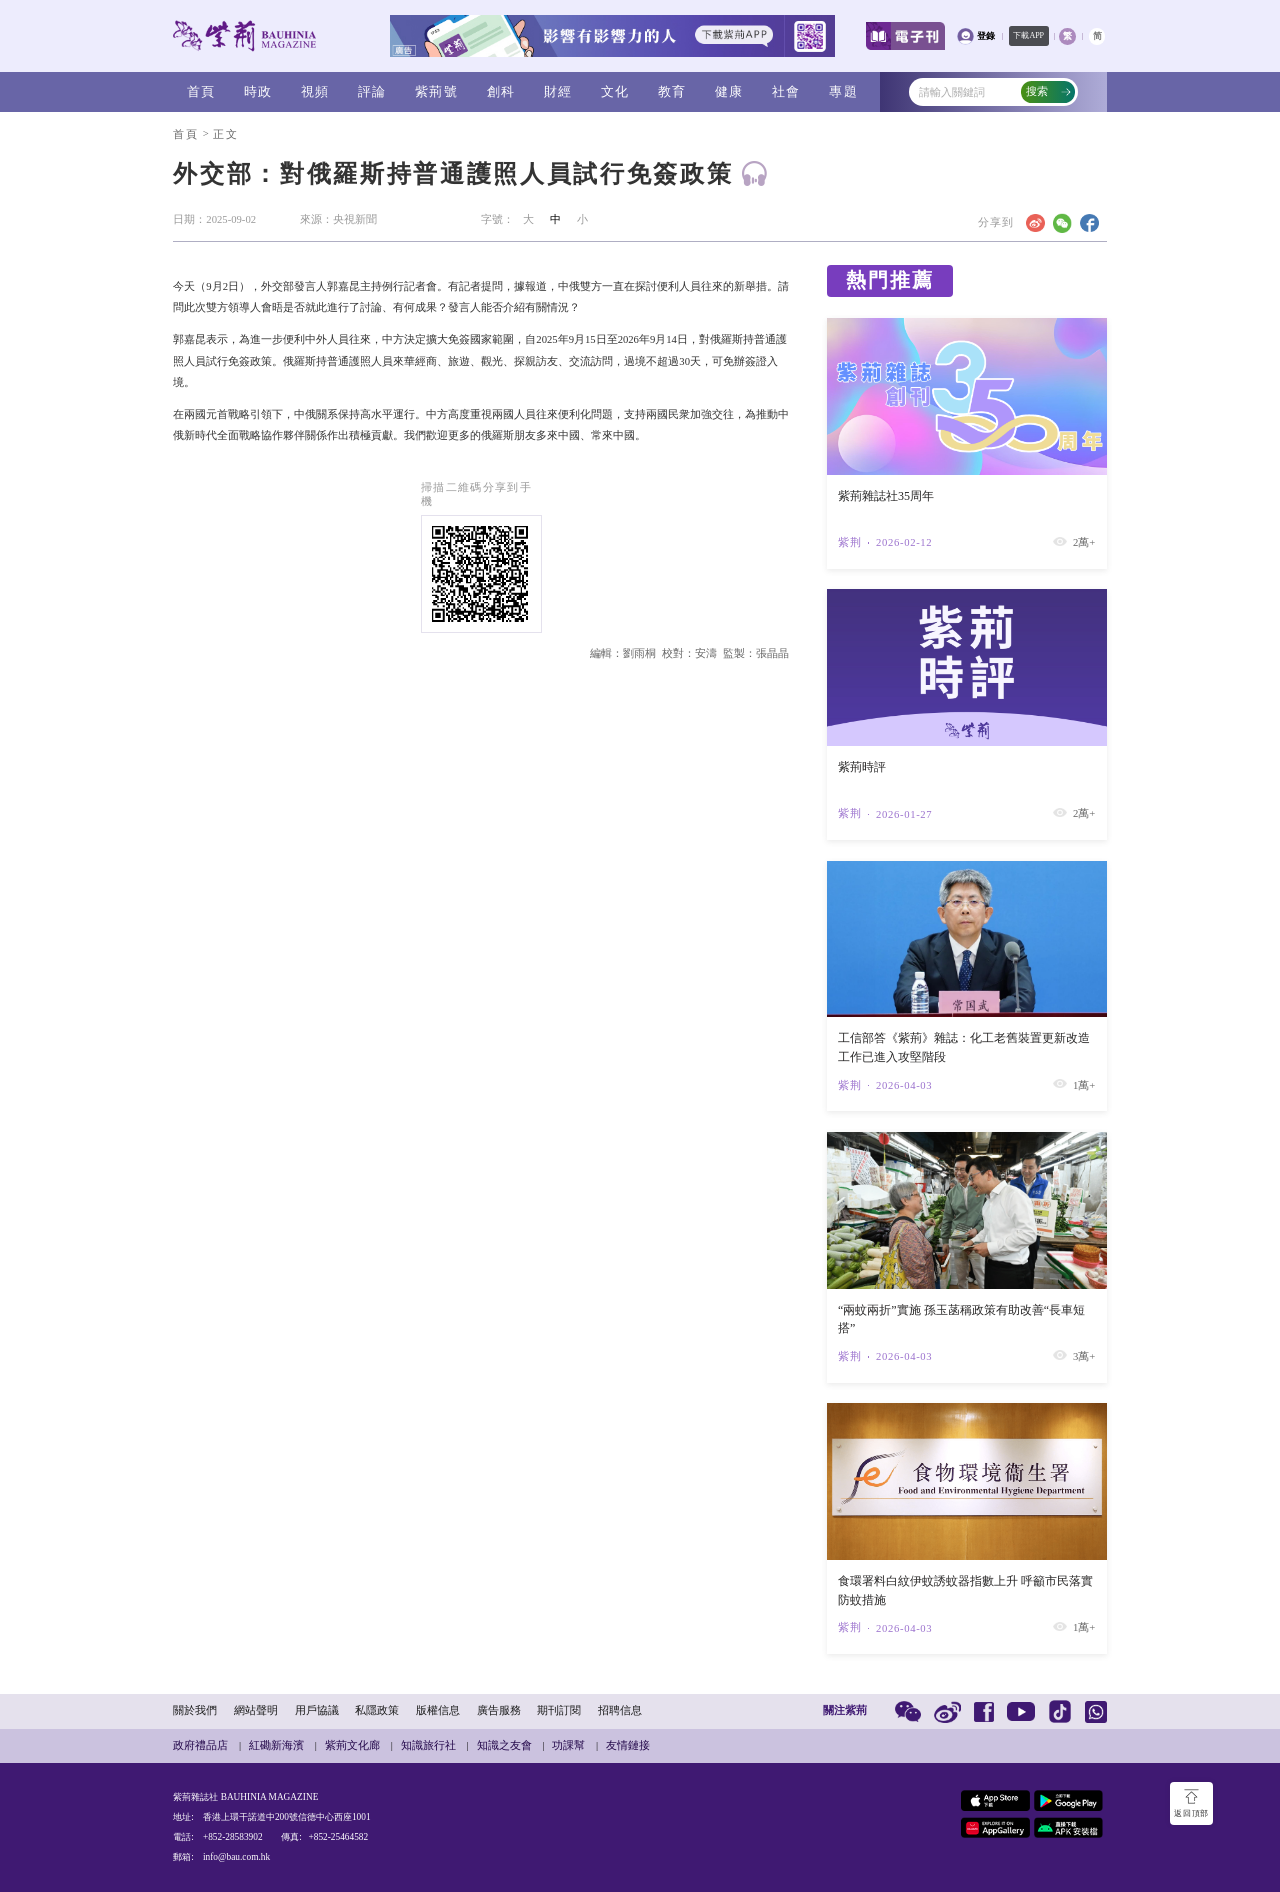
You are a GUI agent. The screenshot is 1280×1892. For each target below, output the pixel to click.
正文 (225, 134)
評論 (372, 91)
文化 (615, 91)
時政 (258, 91)
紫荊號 (436, 91)
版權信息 (438, 1710)
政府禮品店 (200, 1745)
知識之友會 (504, 1745)
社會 (786, 91)
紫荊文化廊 (352, 1745)
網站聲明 (256, 1710)
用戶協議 (317, 1710)
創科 (501, 91)
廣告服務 (499, 1710)
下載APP (1028, 35)
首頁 (201, 91)
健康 (729, 91)
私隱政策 (377, 1710)
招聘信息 (620, 1710)
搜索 (1049, 91)
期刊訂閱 (559, 1710)
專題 (843, 91)
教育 (672, 91)
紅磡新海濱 (276, 1745)
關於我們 (195, 1710)
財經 (558, 91)
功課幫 (568, 1745)
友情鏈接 (628, 1745)
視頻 (315, 91)
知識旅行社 (428, 1745)
